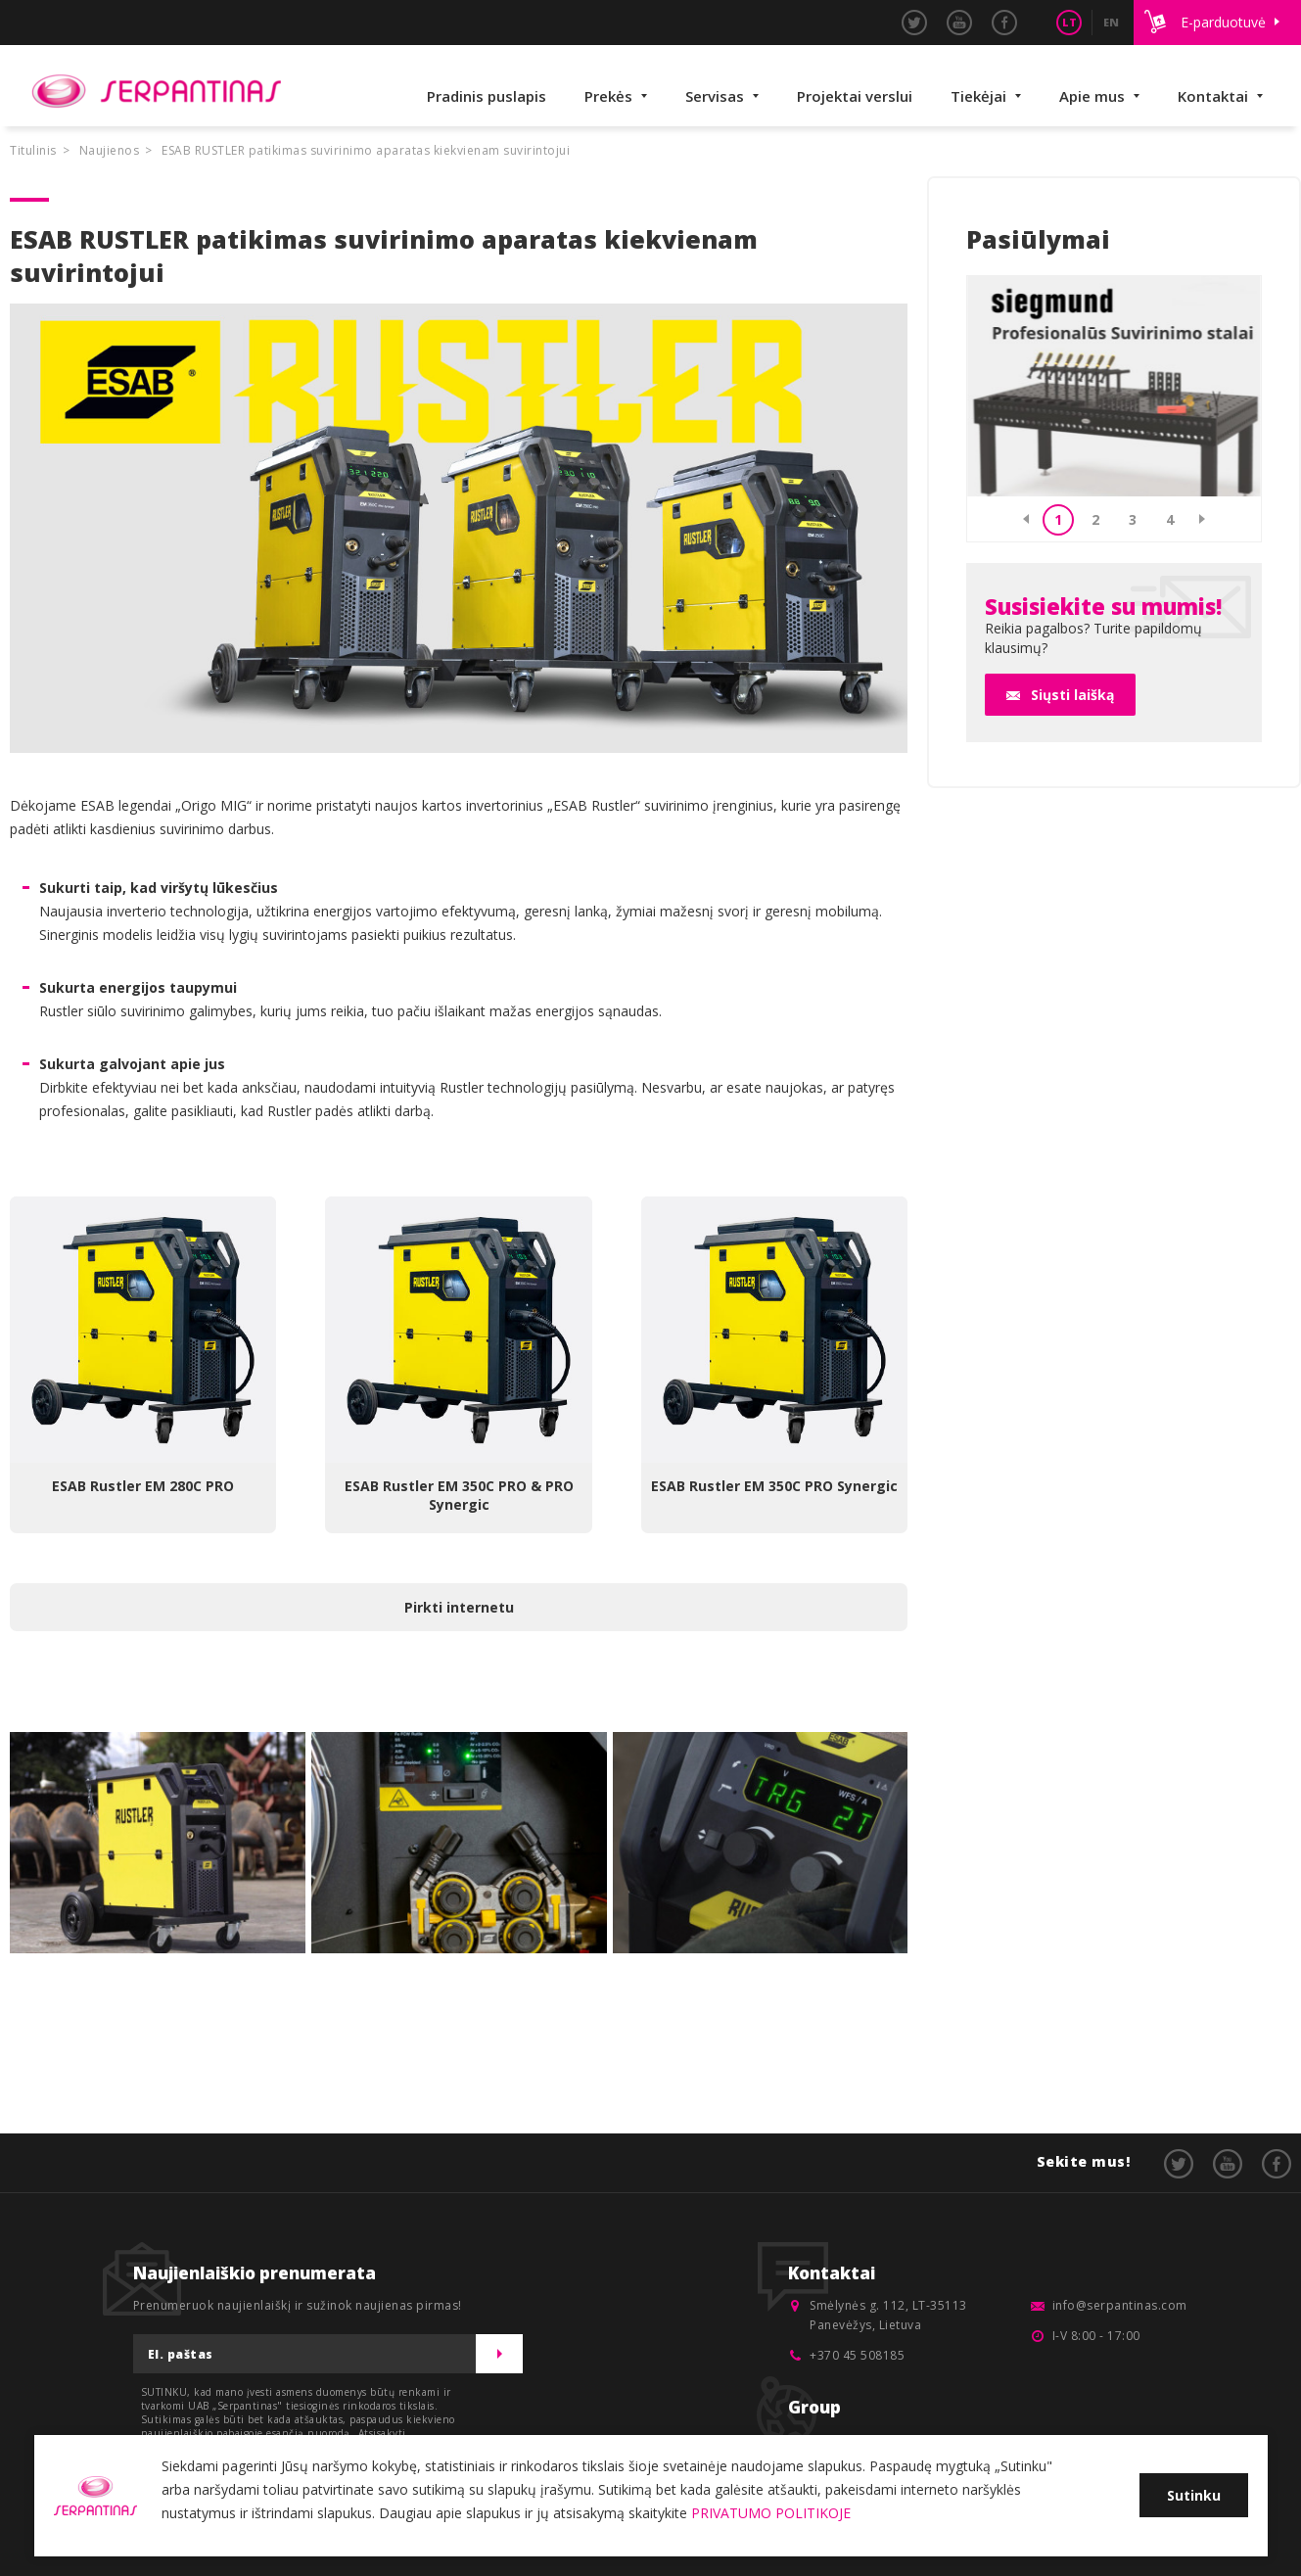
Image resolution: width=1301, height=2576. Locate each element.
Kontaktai (1213, 96)
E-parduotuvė (1223, 22)
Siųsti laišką (1072, 694)
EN (1111, 22)
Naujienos (109, 150)
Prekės (608, 96)
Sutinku (1194, 2495)
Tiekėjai (978, 96)
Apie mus (1092, 96)
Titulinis (33, 150)
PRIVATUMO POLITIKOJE (771, 2513)
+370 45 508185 (857, 2355)
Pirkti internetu (459, 1607)
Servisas (714, 96)
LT (1069, 22)
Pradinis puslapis (486, 96)
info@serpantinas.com (1119, 2305)
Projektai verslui (854, 96)
